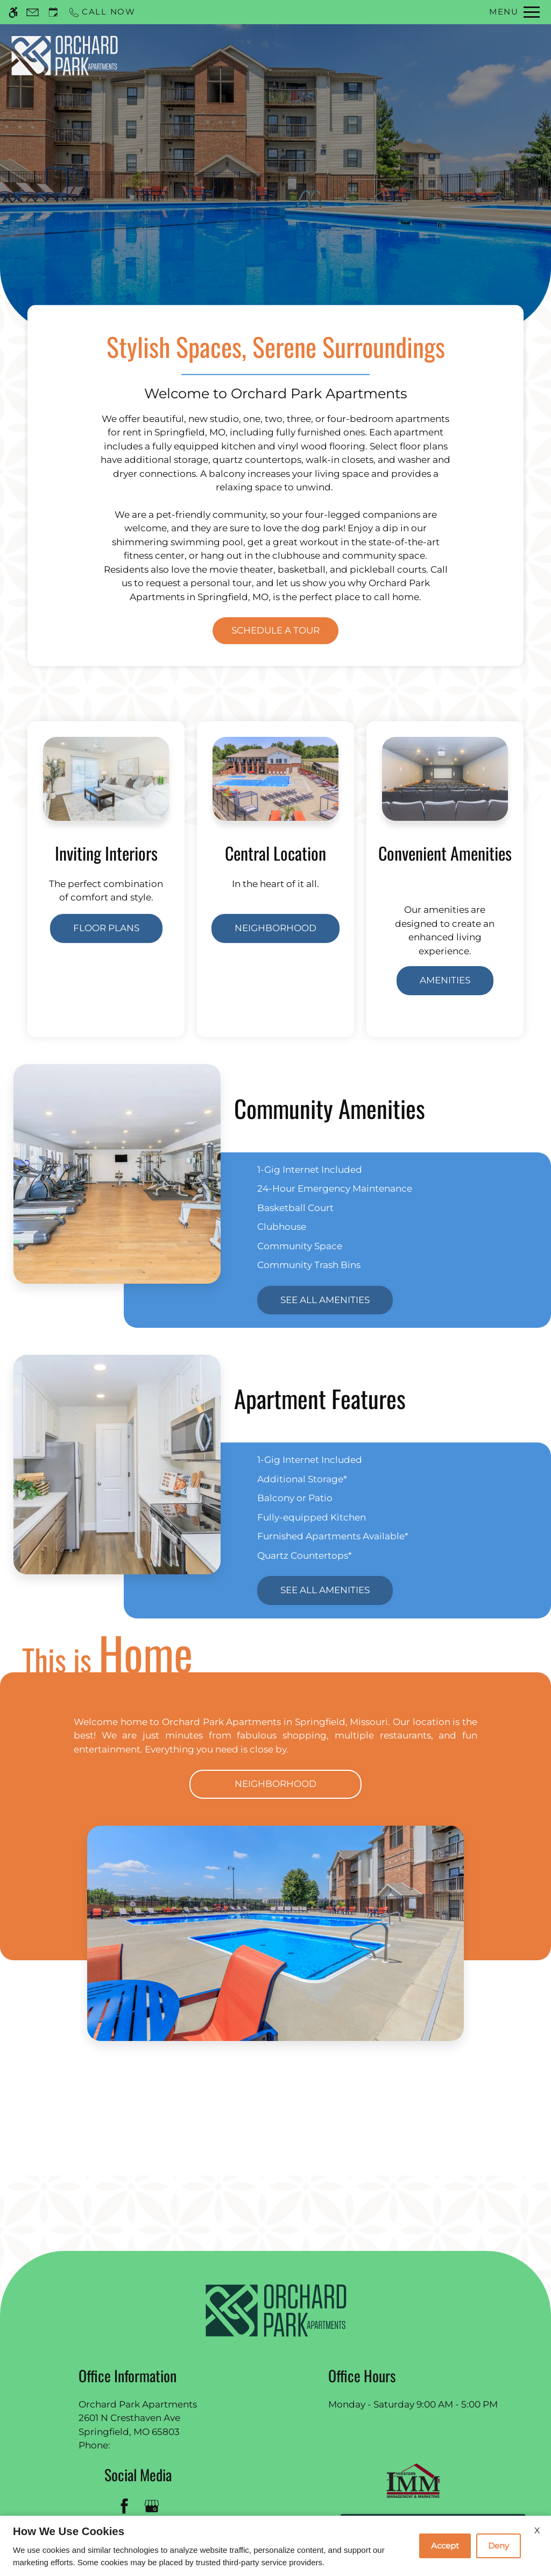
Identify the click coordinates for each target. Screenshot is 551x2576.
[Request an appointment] (53, 12)
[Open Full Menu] (514, 12)
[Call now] (101, 12)
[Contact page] (33, 12)
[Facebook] (124, 2506)
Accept (445, 2545)
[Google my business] (151, 2506)
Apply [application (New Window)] (359, 55)
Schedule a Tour (306, 55)
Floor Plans (106, 928)
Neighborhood (275, 928)
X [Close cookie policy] (537, 2530)
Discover (275, 204)
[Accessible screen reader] (13, 12)
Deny (498, 2545)
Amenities (445, 980)
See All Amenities (325, 1299)
